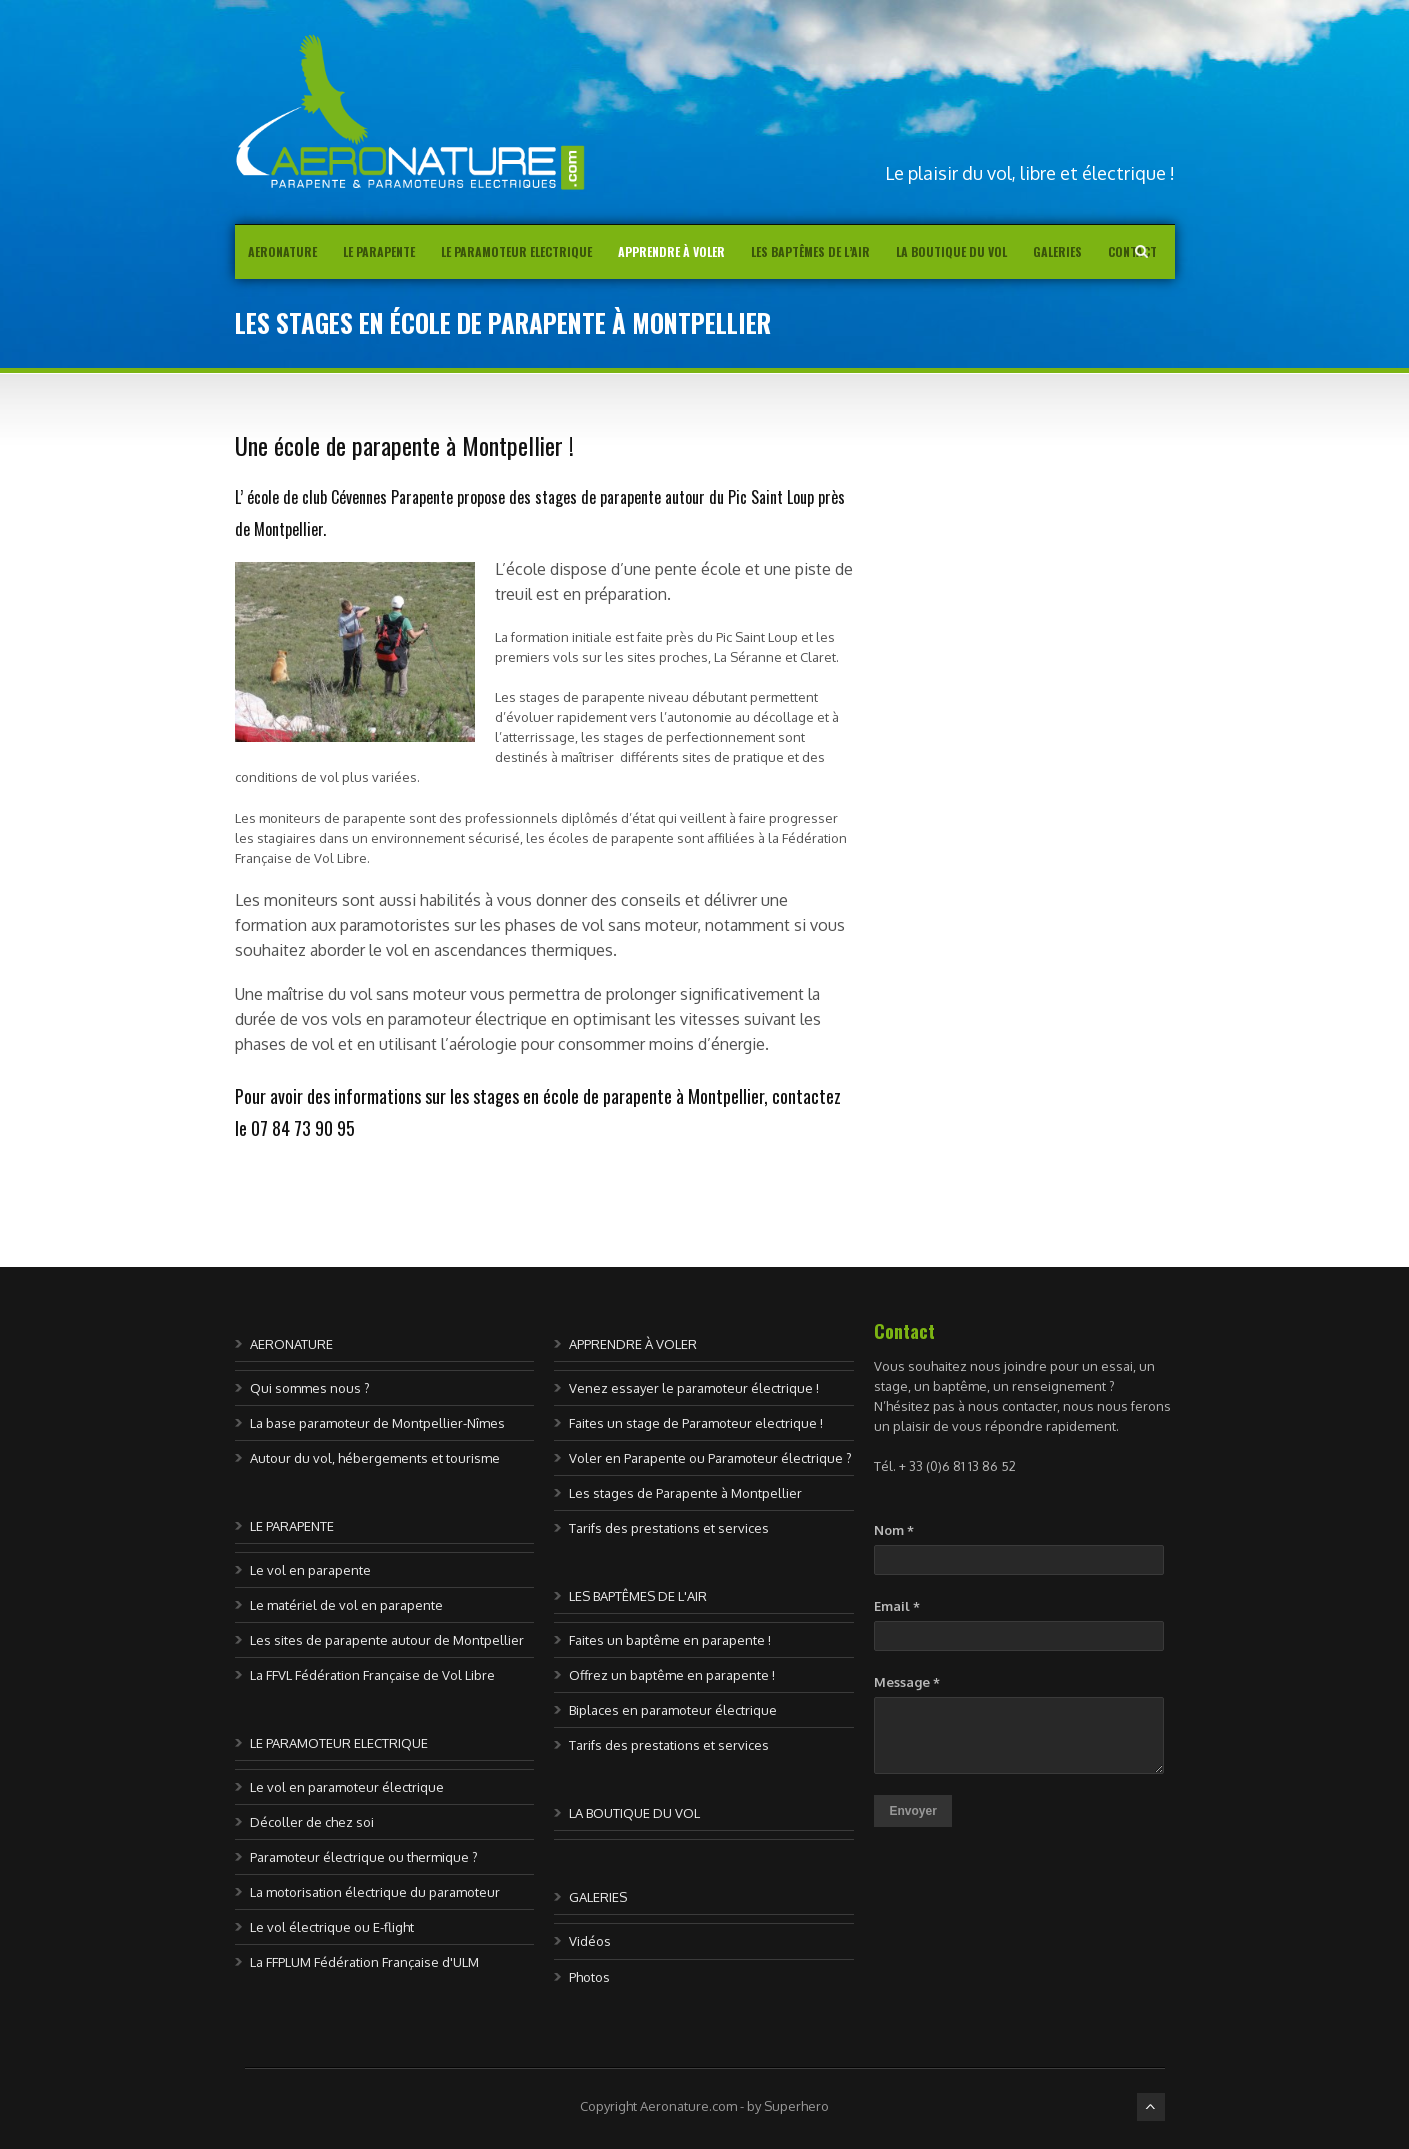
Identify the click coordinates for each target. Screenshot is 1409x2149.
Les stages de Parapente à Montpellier (685, 1493)
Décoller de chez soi (312, 1822)
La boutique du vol (951, 251)
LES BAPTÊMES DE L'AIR (638, 1596)
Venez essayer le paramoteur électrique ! (694, 1388)
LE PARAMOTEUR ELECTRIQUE (339, 1743)
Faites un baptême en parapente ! (670, 1640)
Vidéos (590, 1941)
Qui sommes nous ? (310, 1388)
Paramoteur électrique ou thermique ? (364, 1857)
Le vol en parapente (310, 1570)
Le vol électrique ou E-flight (332, 1927)
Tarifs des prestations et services (669, 1528)
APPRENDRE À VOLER (633, 1344)
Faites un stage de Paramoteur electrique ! (696, 1423)
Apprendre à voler (671, 251)
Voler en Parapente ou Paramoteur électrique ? (710, 1458)
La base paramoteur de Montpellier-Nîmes (377, 1423)
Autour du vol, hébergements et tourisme (375, 1458)
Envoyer (912, 1811)
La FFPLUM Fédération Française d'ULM (364, 1962)
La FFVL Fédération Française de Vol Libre (372, 1675)
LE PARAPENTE (292, 1526)
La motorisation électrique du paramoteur (375, 1892)
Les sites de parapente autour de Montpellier (387, 1640)
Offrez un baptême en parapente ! (672, 1675)
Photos (589, 1977)
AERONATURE (282, 251)
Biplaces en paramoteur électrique (673, 1710)
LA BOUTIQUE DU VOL (634, 1813)
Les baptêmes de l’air (810, 251)
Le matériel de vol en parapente (346, 1605)
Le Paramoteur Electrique (516, 251)
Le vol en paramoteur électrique (347, 1787)
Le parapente (379, 251)
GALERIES (598, 1897)
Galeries (1057, 251)
